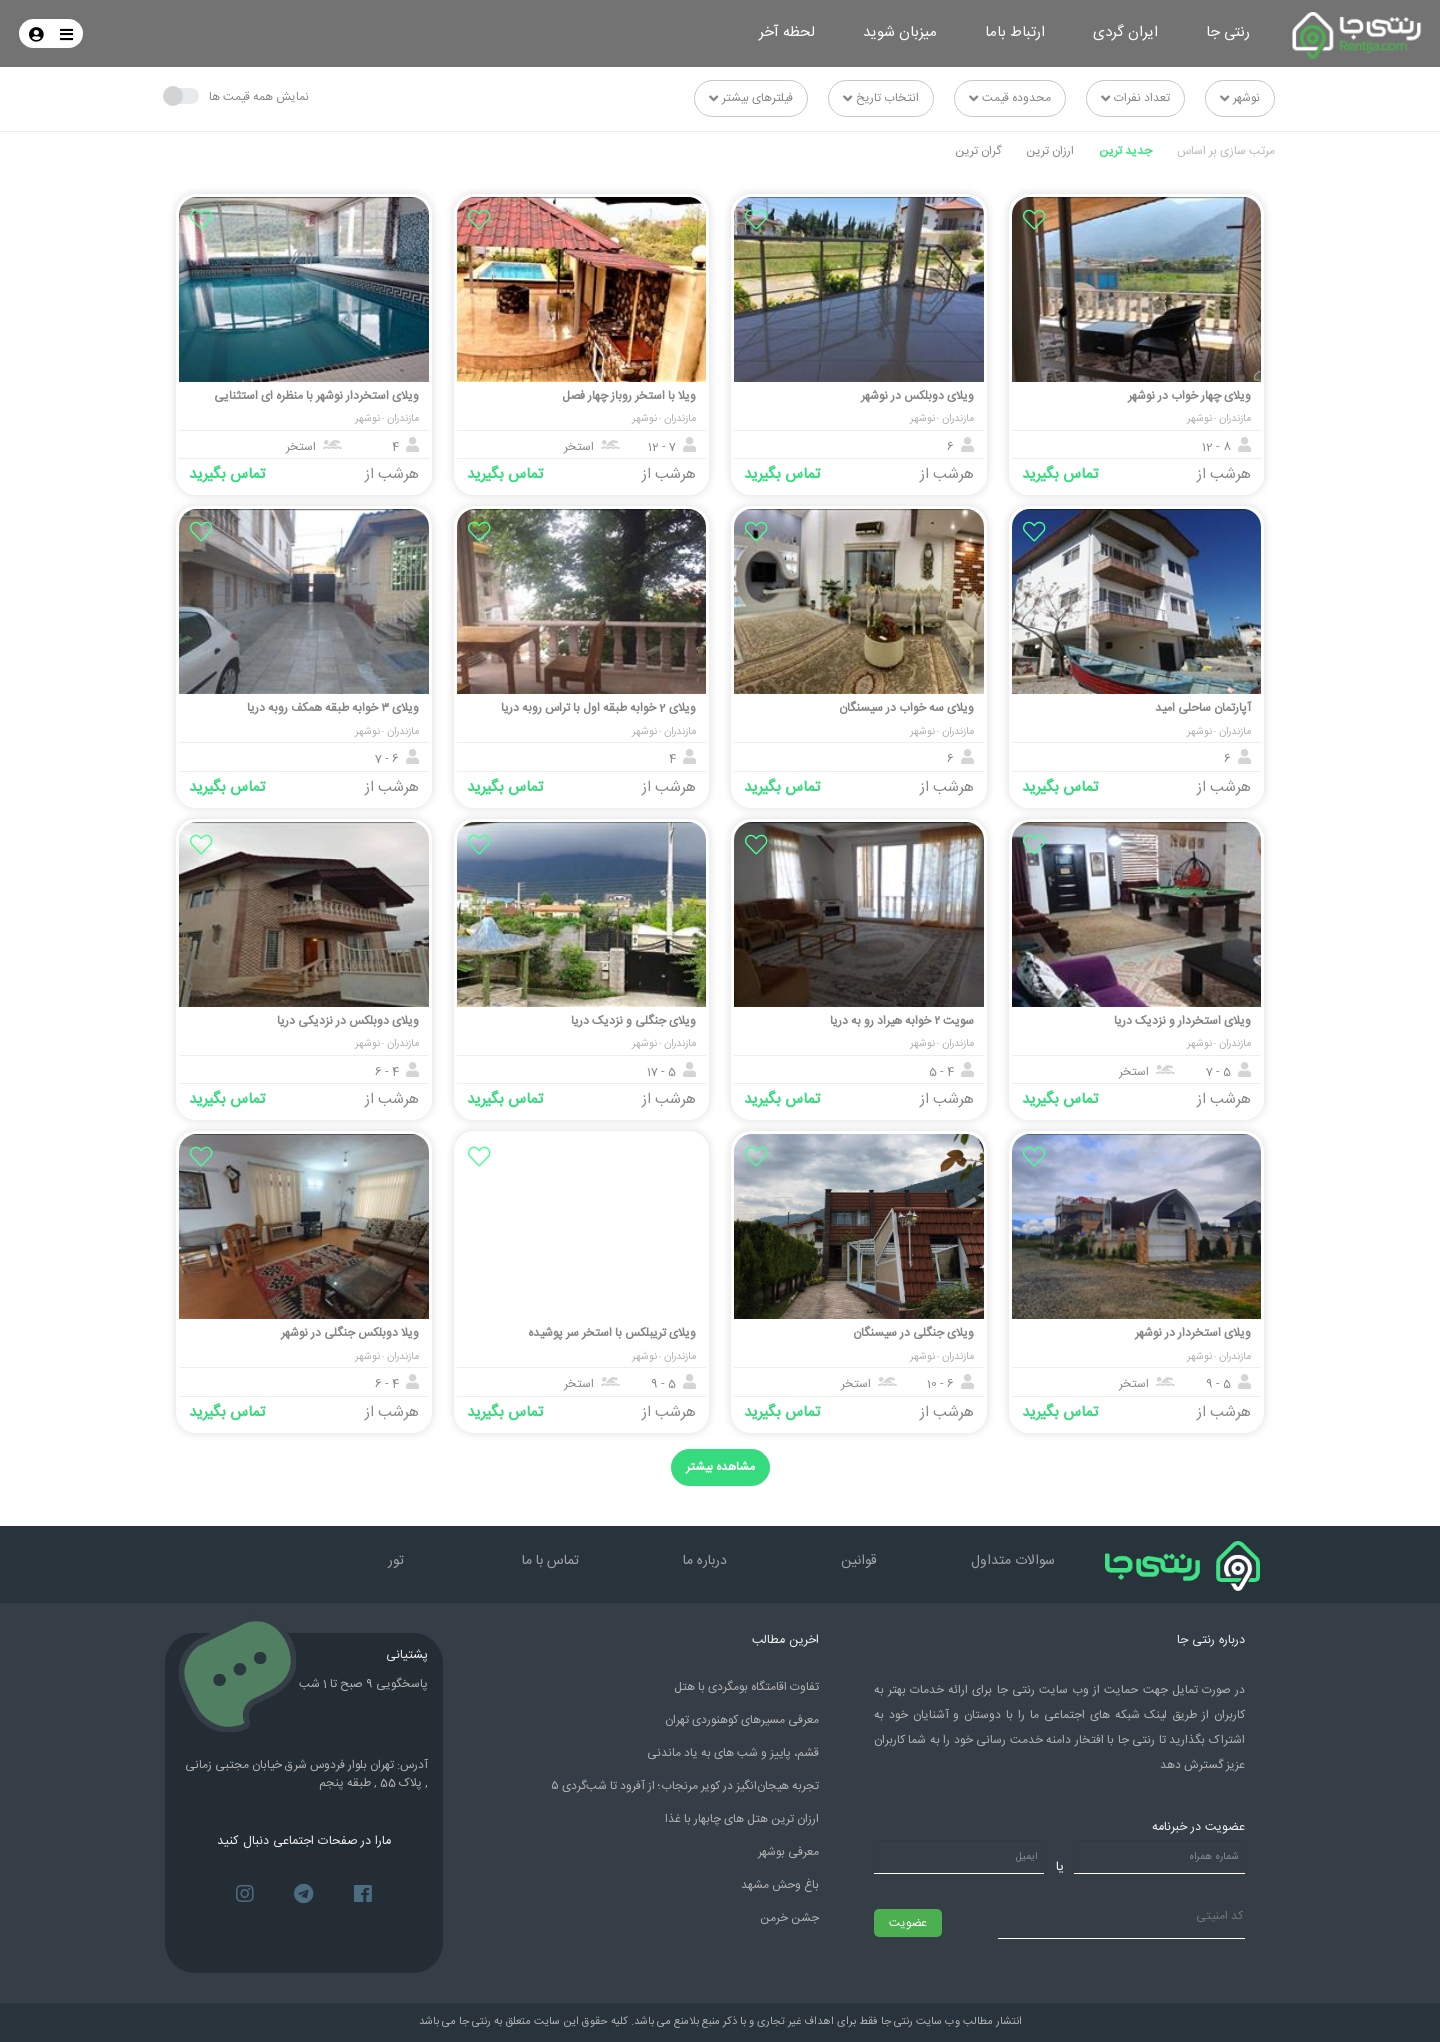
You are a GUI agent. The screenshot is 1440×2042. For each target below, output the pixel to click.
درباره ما (705, 1561)
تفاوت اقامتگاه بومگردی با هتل (746, 1687)
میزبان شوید (900, 32)
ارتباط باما (1015, 32)
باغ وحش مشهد (780, 1885)
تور (396, 1561)
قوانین (859, 1561)
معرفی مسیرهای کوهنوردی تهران (742, 1720)
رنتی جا (1228, 32)
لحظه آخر (787, 32)
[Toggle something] (182, 96)
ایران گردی (1125, 32)
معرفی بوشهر (788, 1852)
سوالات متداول (1013, 1561)
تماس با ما (550, 1561)
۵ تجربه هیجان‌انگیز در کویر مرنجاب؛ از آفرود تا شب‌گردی (685, 1786)
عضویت (908, 1923)
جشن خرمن (789, 1918)
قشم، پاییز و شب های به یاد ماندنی (733, 1753)
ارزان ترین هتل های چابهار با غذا (742, 1819)
